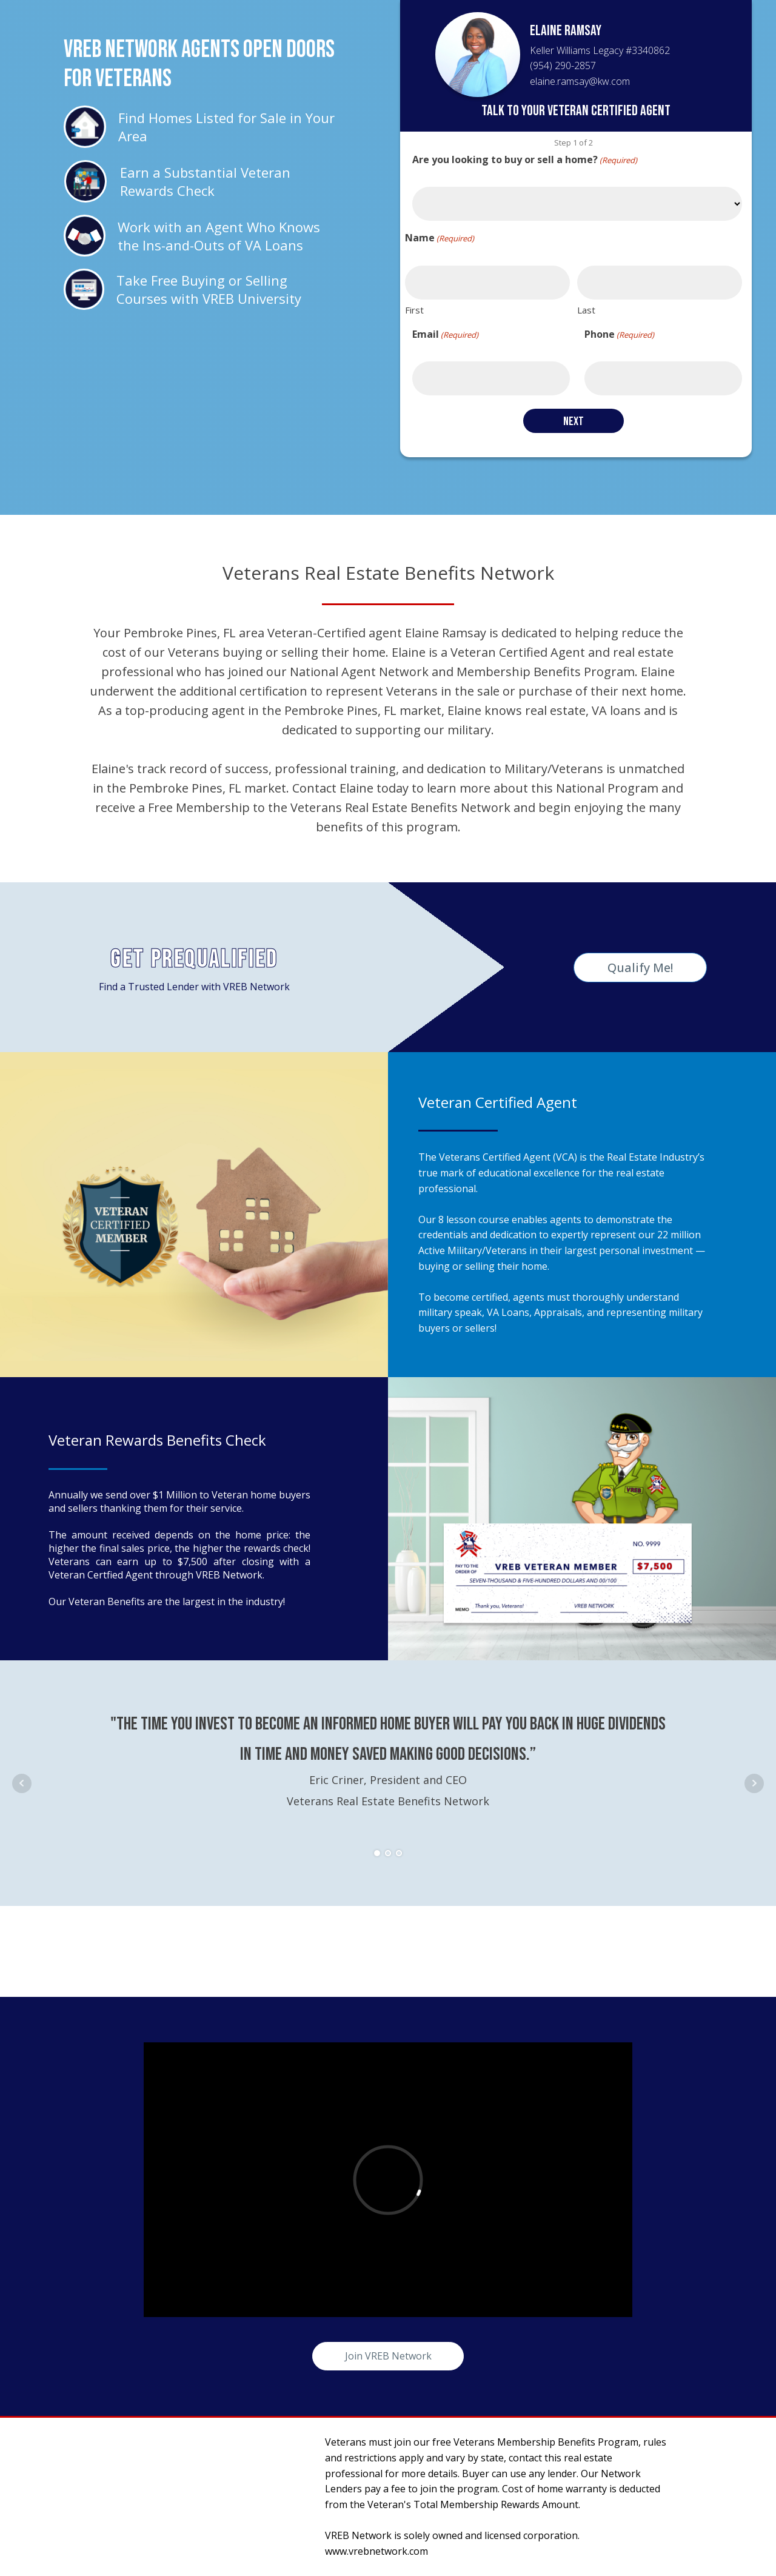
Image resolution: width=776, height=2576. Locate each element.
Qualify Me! (640, 967)
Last (586, 310)
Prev (22, 1783)
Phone (619, 334)
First (414, 310)
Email (445, 334)
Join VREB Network (388, 2356)
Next (754, 1783)
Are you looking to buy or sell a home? (524, 160)
